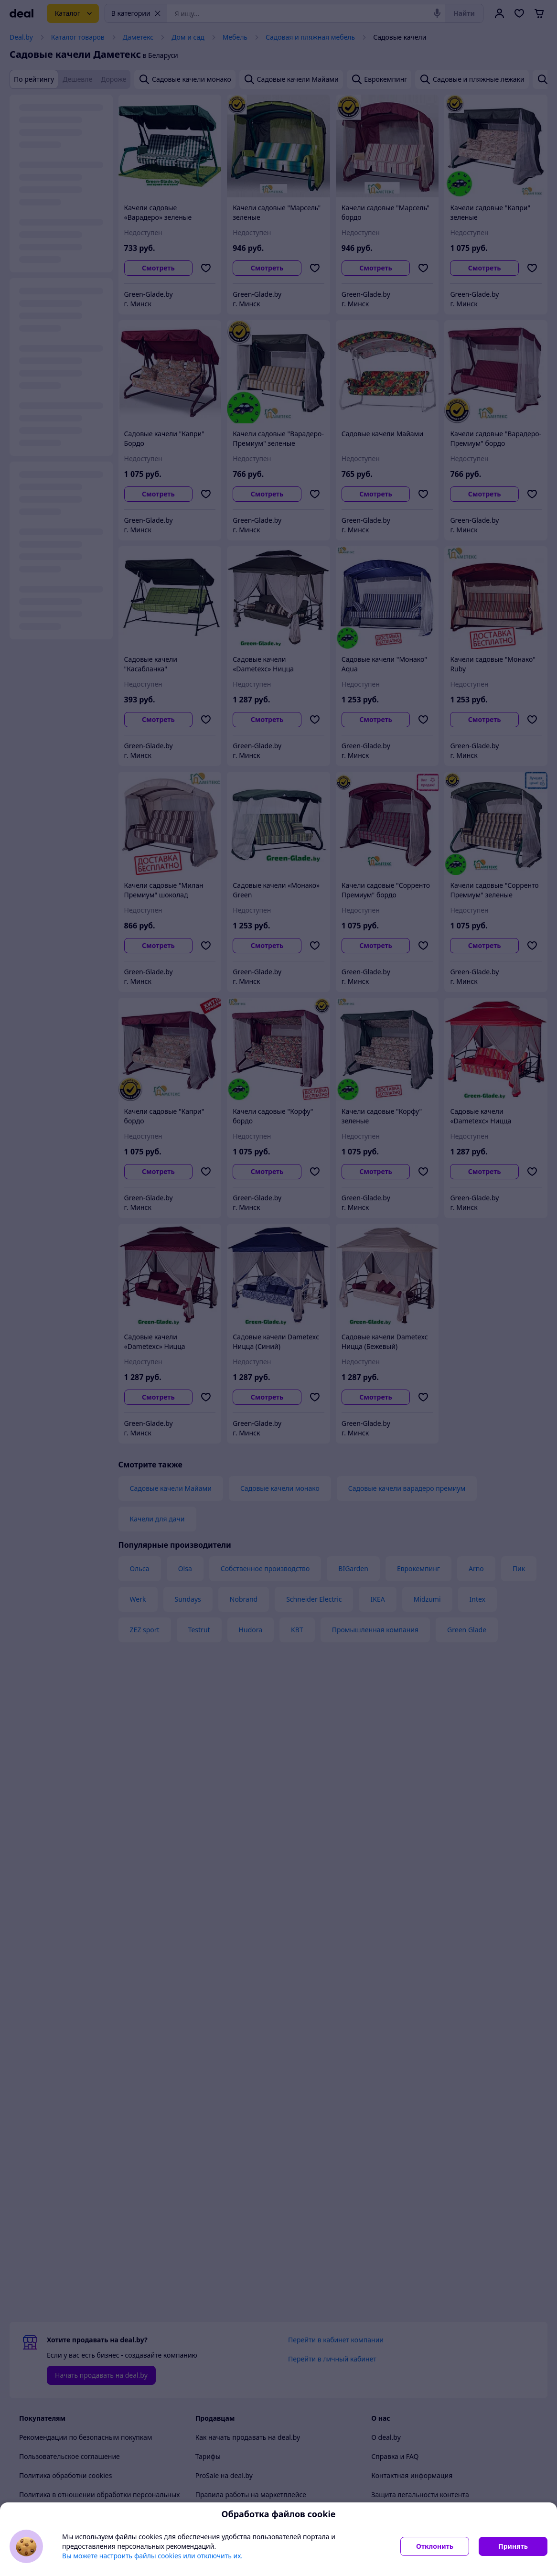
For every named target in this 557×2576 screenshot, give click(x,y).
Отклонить (434, 2546)
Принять (513, 2546)
